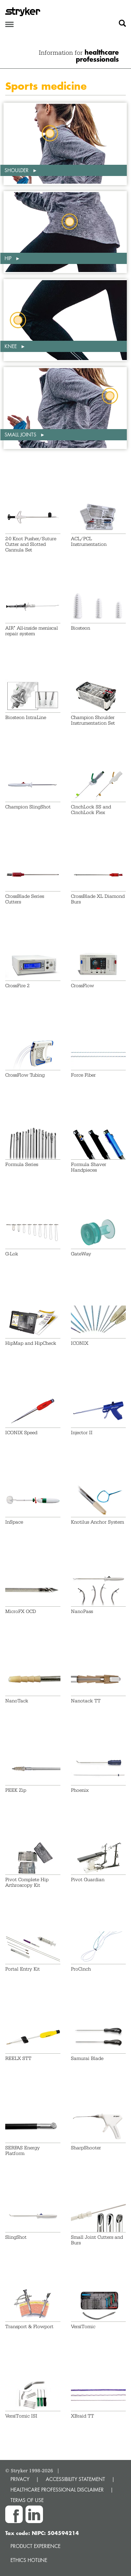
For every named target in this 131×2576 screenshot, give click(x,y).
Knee (11, 346)
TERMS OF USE (27, 2500)
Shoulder (17, 170)
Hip (9, 258)
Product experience (35, 2546)
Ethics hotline (28, 2560)
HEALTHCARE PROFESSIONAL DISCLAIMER (57, 2489)
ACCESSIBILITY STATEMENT (75, 2479)
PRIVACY (19, 2479)
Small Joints (21, 434)
